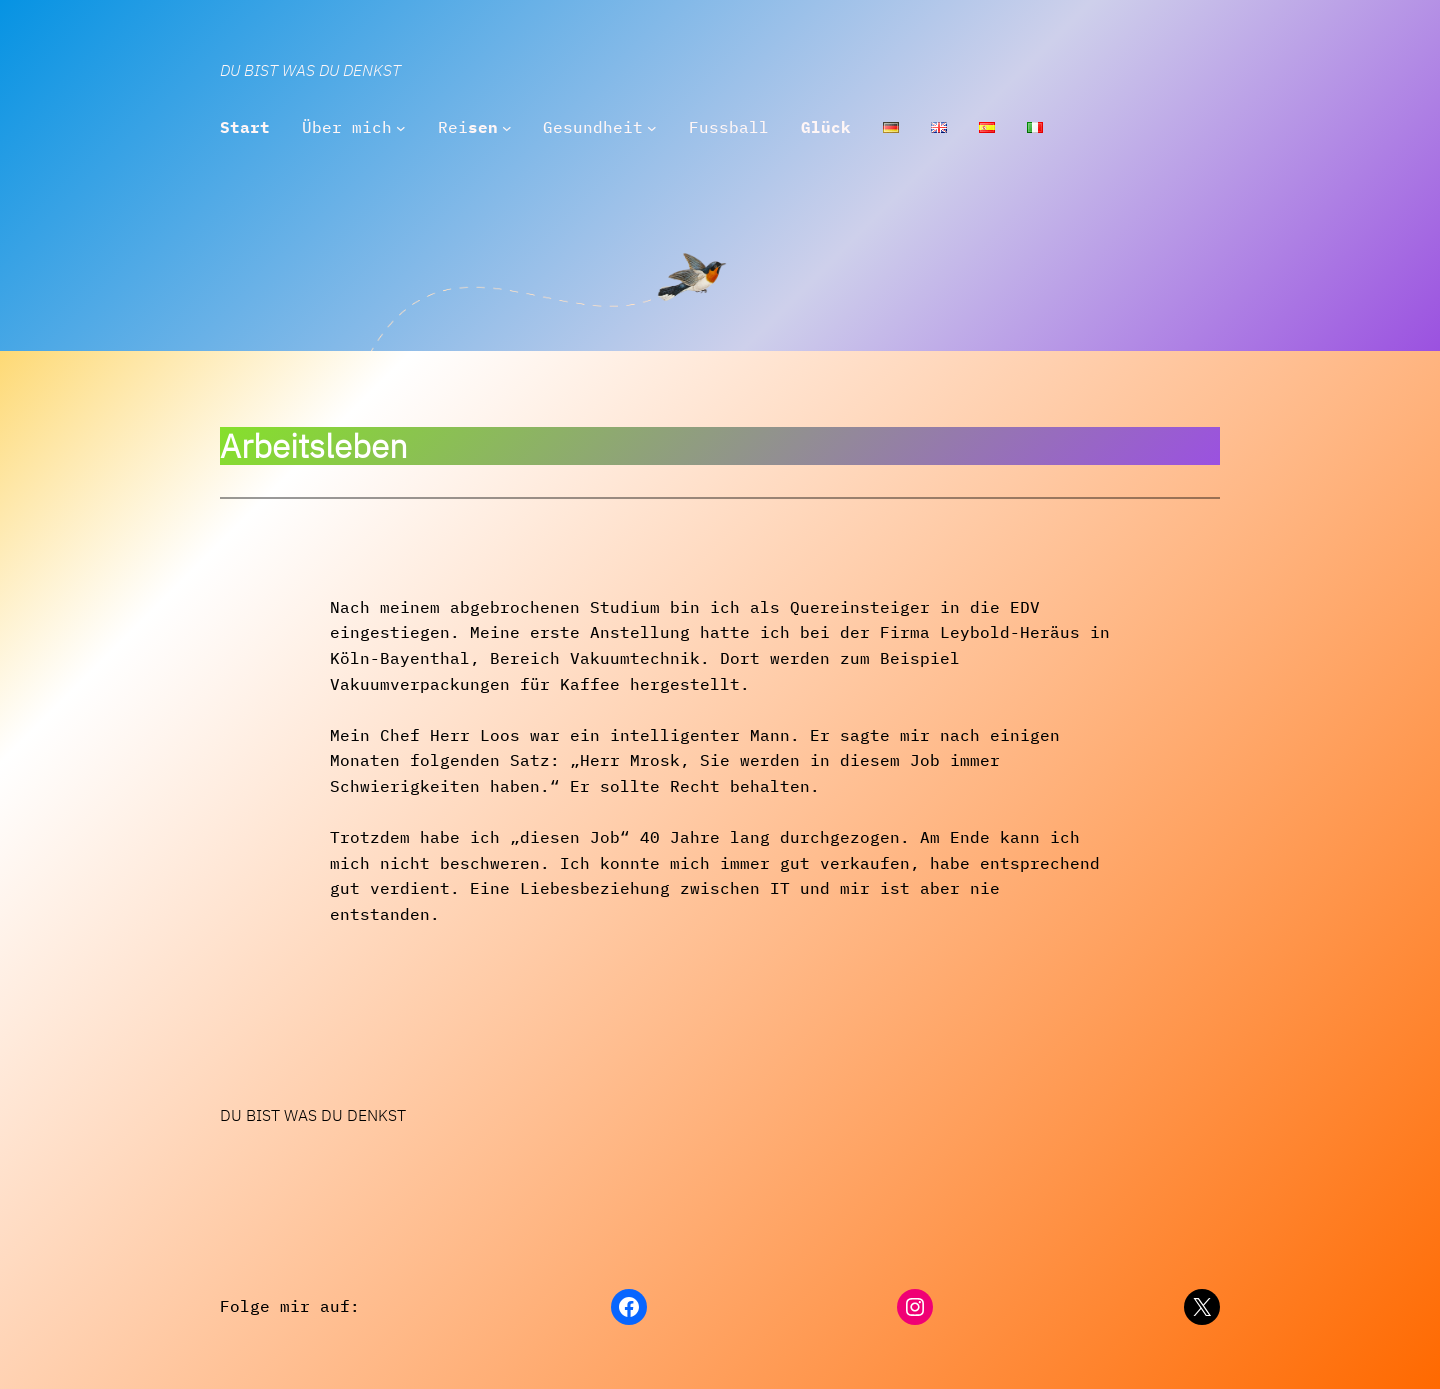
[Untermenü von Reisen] (507, 128)
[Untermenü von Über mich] (401, 128)
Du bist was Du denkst (310, 70)
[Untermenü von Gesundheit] (652, 128)
